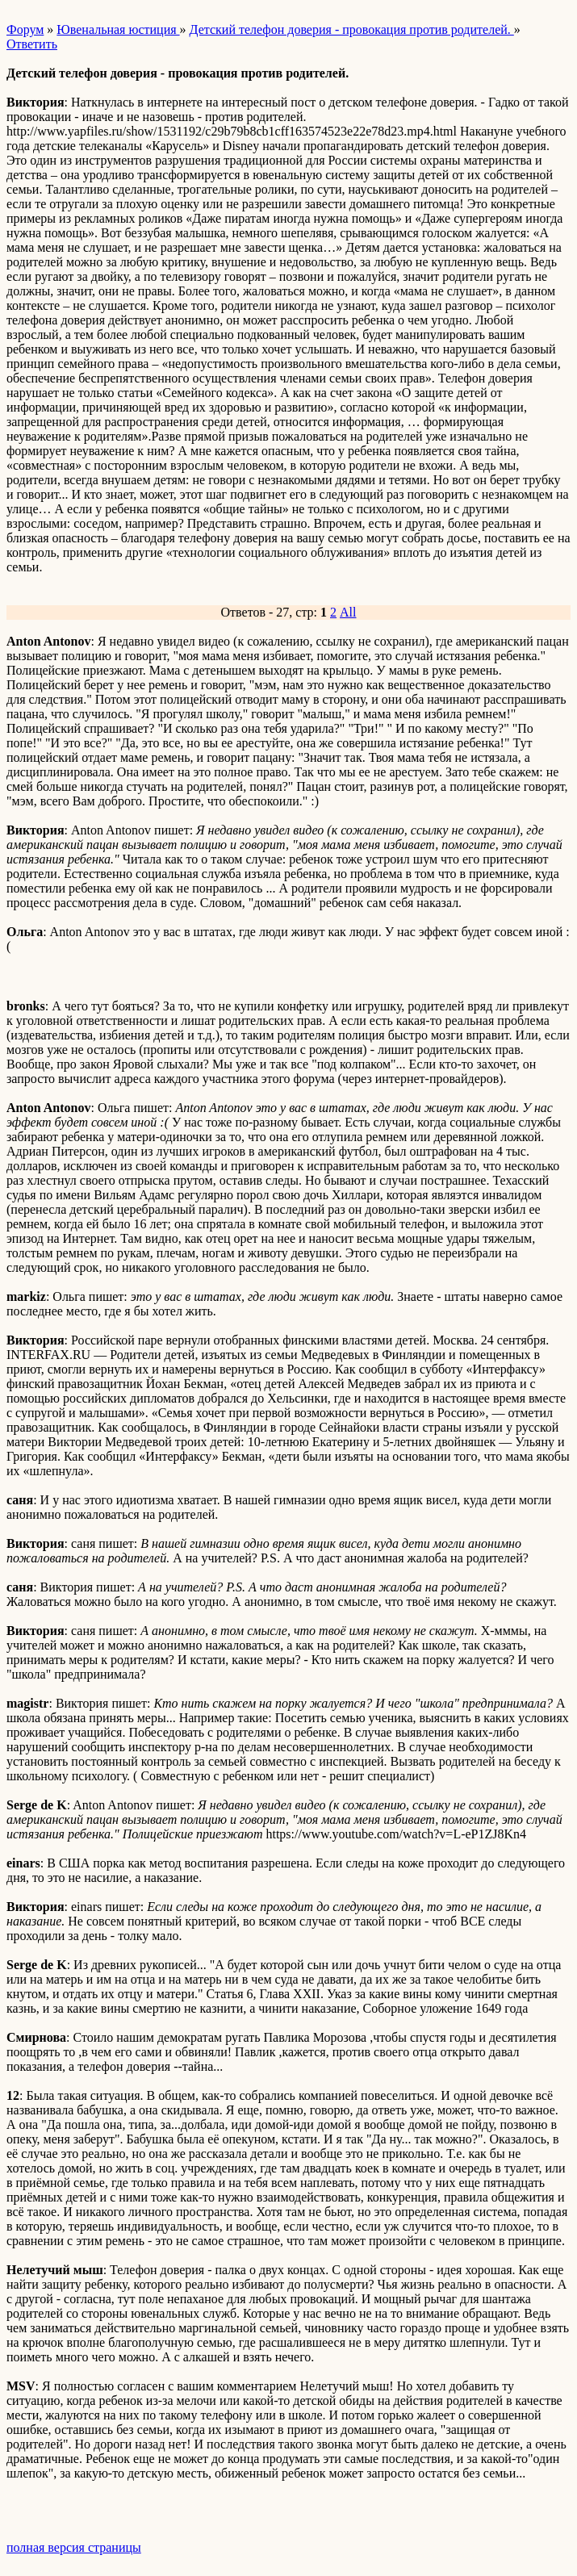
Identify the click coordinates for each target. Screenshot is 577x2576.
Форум (25, 29)
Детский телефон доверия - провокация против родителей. (352, 29)
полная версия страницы (73, 2547)
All (348, 612)
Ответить (31, 44)
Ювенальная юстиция (117, 29)
